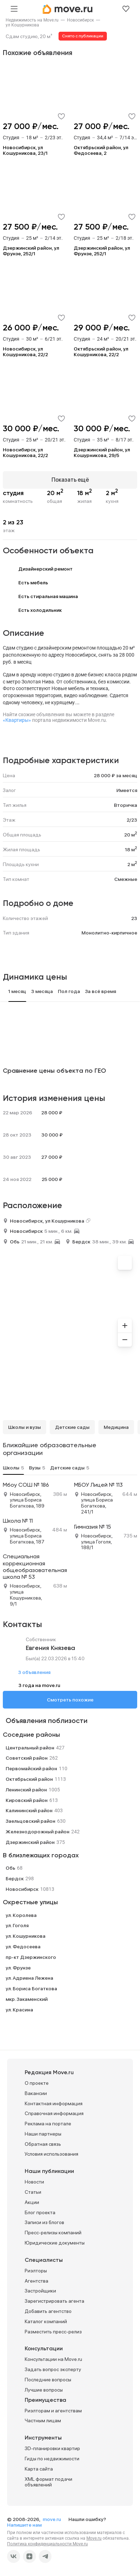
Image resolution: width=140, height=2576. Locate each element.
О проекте (37, 2083)
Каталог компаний (46, 2321)
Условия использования (51, 2154)
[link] (32, 20)
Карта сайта (39, 2469)
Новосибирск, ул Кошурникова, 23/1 (25, 150)
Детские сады (72, 1427)
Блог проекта (40, 2212)
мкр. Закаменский (27, 1999)
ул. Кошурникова (25, 1936)
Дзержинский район (30, 1842)
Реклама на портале (48, 2123)
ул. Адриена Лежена (29, 1978)
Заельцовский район (30, 1821)
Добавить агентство (48, 2311)
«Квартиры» (17, 720)
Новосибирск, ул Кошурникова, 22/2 (25, 351)
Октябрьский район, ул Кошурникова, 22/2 (101, 351)
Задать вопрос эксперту (53, 2369)
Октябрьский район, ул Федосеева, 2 (101, 150)
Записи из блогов (44, 2222)
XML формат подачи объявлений (48, 2482)
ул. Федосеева (23, 1946)
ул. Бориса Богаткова (31, 1988)
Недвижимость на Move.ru (32, 20)
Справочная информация (54, 2113)
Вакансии (36, 2093)
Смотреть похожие (70, 1700)
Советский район (27, 1758)
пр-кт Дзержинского (31, 1957)
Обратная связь (43, 2144)
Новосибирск (80, 20)
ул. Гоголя (17, 1925)
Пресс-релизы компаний (53, 2232)
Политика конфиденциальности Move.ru (47, 2543)
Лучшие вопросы (44, 2390)
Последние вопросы (48, 2379)
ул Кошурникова (22, 25)
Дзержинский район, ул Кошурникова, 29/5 (102, 452)
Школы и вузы (24, 1427)
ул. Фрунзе (18, 1968)
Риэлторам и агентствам (53, 2410)
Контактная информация (54, 2103)
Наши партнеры (43, 2134)
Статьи (33, 2192)
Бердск (81, 1241)
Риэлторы (36, 2270)
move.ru (52, 2519)
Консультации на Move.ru (53, 2359)
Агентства (36, 2281)
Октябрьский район (29, 1779)
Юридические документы (55, 2243)
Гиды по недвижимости (52, 2458)
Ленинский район (26, 1789)
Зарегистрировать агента (54, 2301)
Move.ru (94, 2538)
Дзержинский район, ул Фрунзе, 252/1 (31, 250)
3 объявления (34, 1672)
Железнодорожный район (37, 1831)
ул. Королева (21, 1915)
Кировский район (27, 1800)
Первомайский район (31, 1768)
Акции (32, 2202)
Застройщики (40, 2291)
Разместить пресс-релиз (53, 2331)
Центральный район (30, 1747)
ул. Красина (19, 2009)
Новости (34, 2182)
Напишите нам (24, 2525)
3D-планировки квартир (52, 2448)
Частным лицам (43, 2420)
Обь (14, 1241)
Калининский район (29, 1810)
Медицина (116, 1427)
